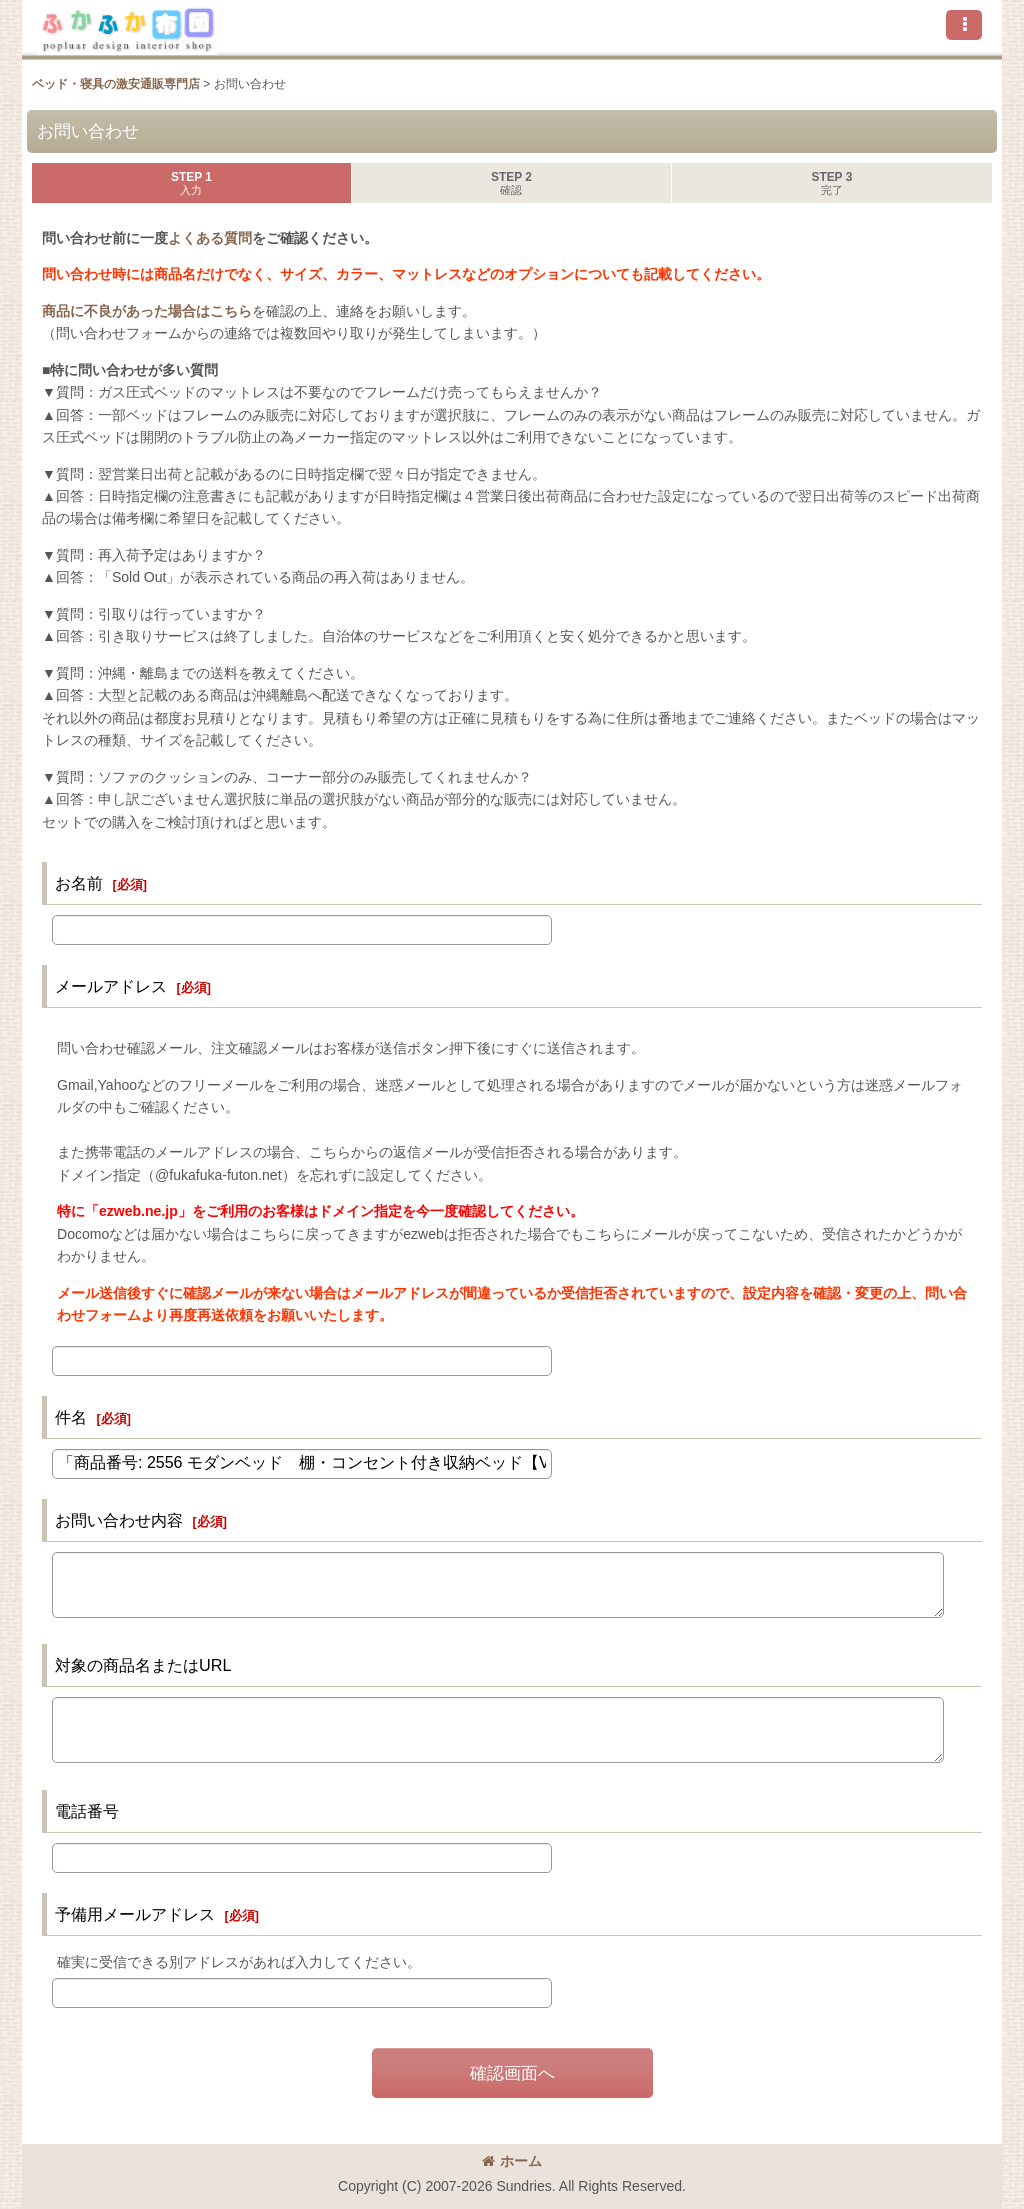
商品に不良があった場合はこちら (147, 311)
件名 (71, 1417)
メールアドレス (111, 986)
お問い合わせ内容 (119, 1520)
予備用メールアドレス (135, 1914)
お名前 (79, 883)
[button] (964, 25)
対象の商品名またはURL (143, 1665)
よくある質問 (210, 238)
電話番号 (87, 1811)
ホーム (512, 2161)
